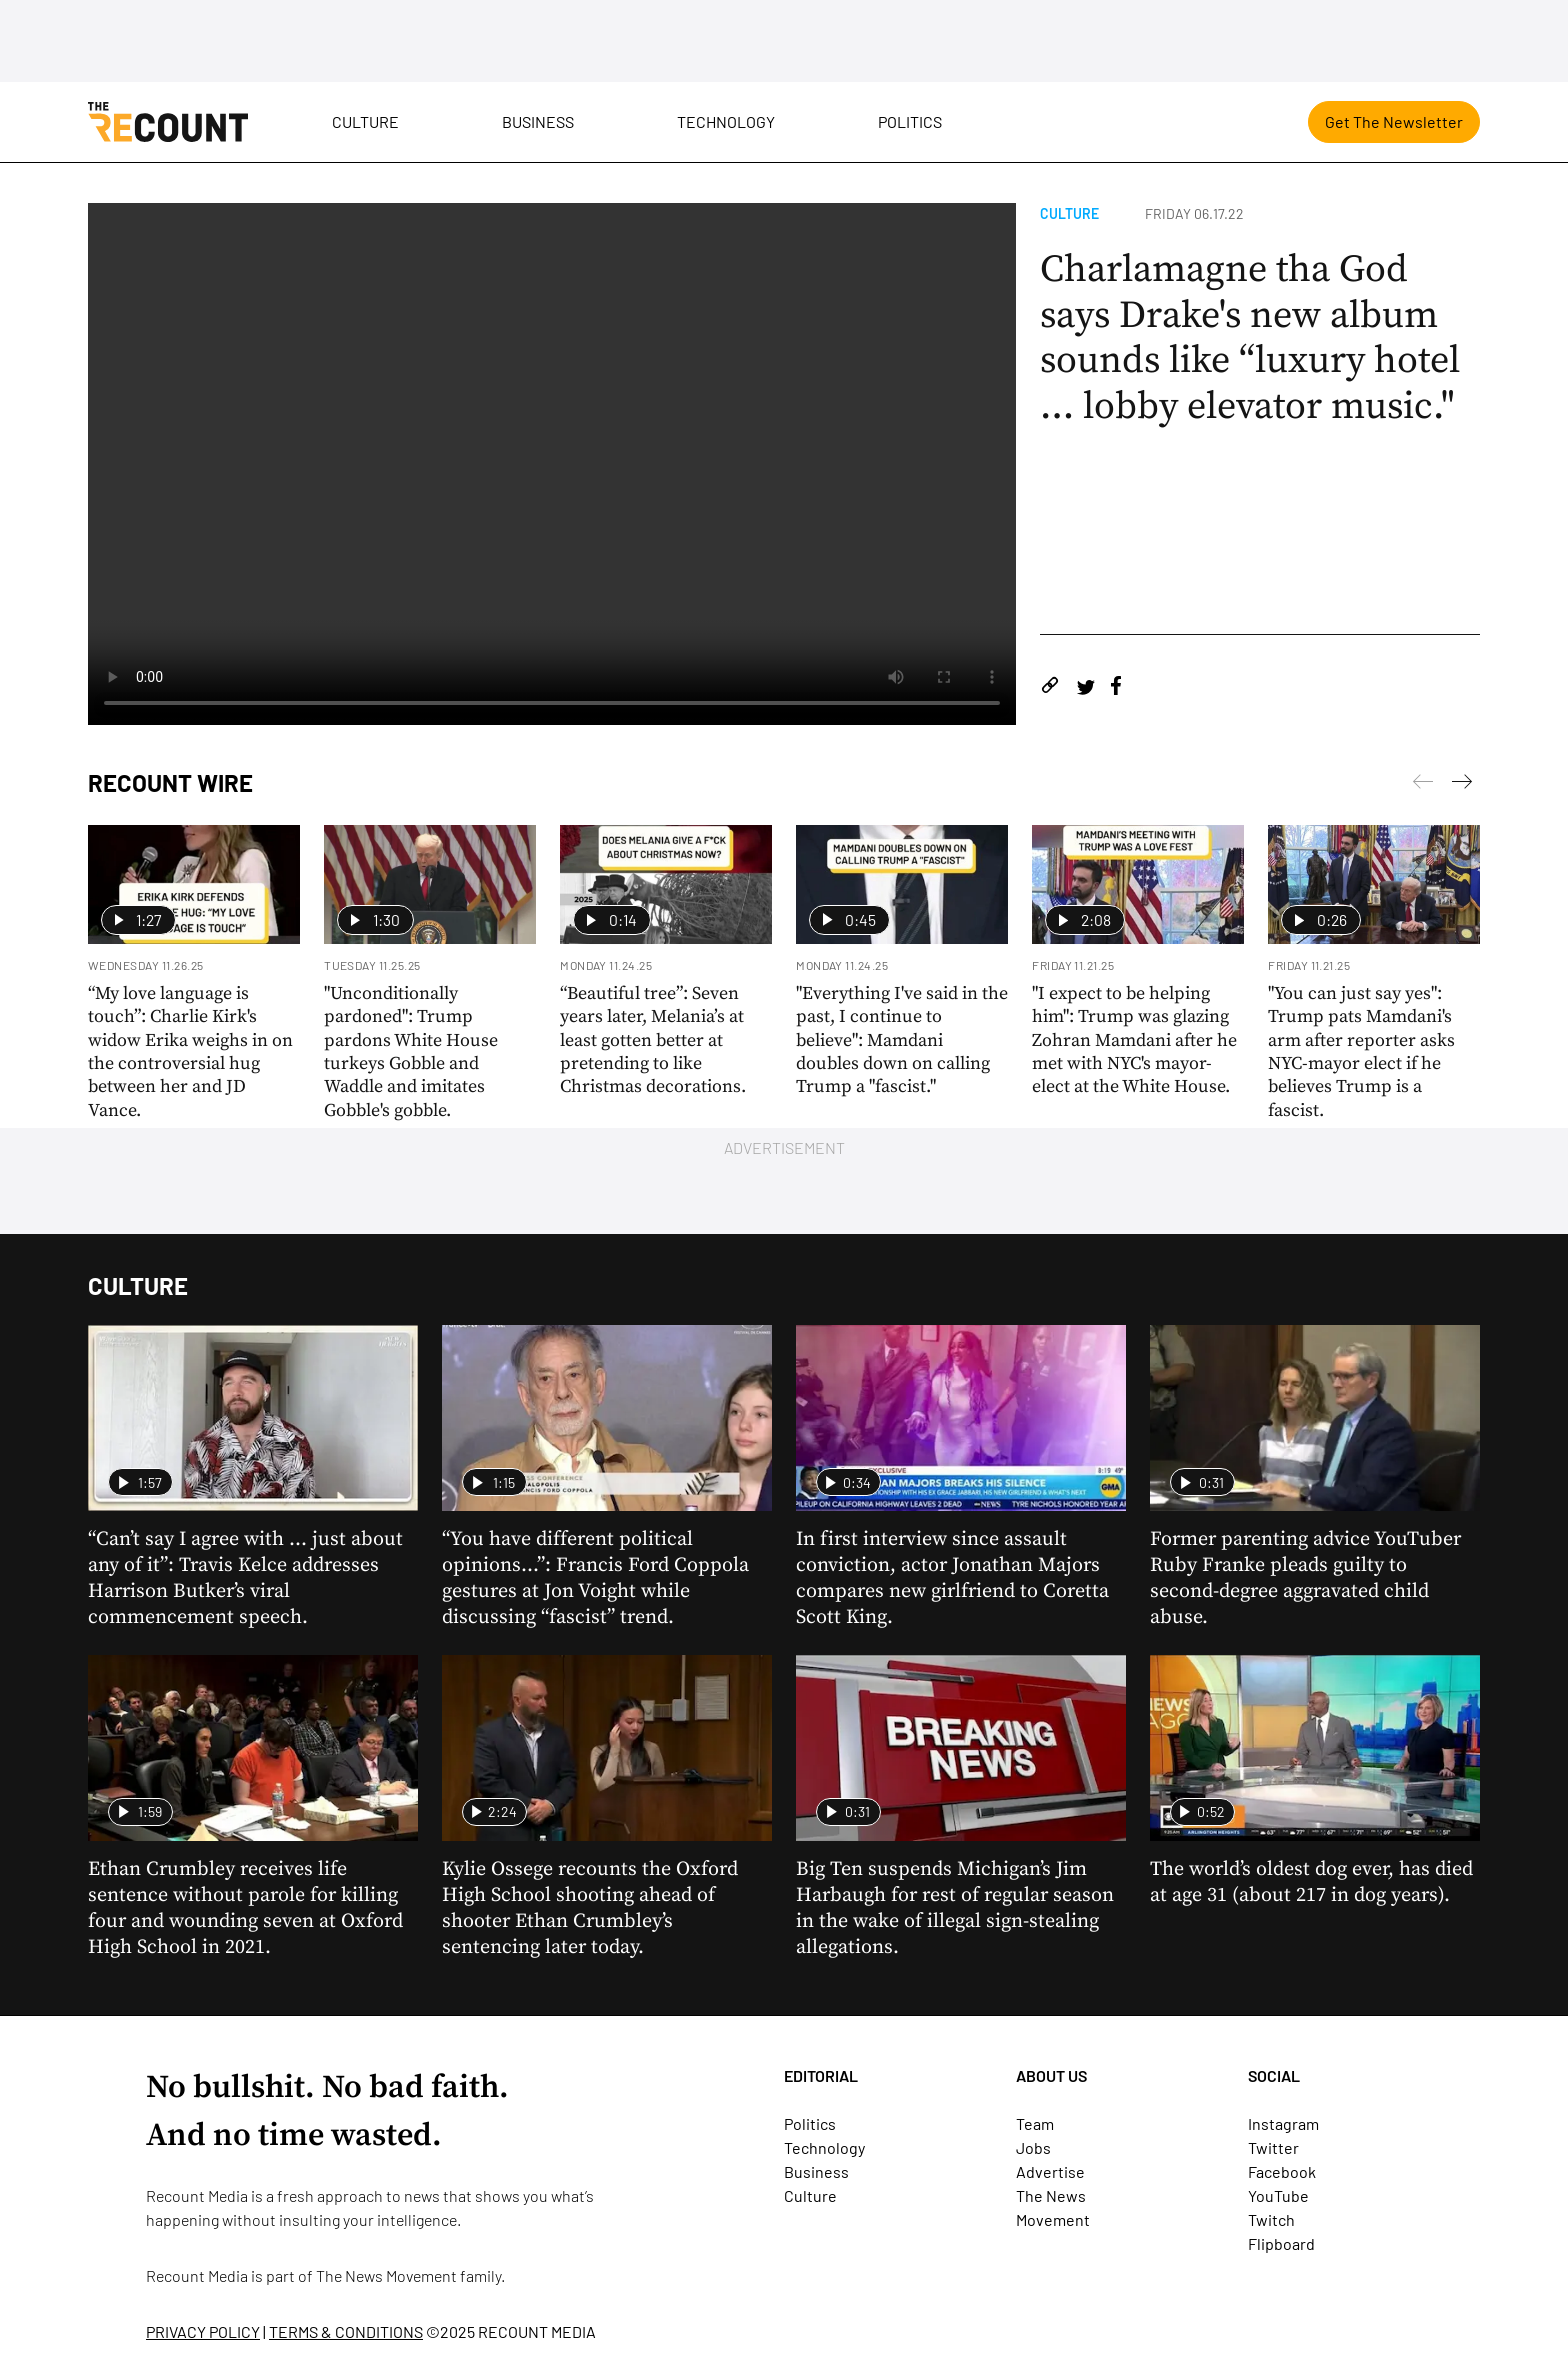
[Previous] (1462, 785)
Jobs (1033, 2147)
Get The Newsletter (1394, 121)
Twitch (1271, 2219)
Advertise (1050, 2171)
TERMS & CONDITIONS (346, 2331)
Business (538, 121)
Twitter (1273, 2147)
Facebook (1282, 2171)
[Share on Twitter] (1085, 688)
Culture (365, 121)
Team (1035, 2123)
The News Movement (386, 2275)
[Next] (1423, 785)
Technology (726, 121)
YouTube (1278, 2195)
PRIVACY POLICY (203, 2331)
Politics (910, 121)
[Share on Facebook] (1116, 688)
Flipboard (1281, 2243)
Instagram (1283, 2123)
